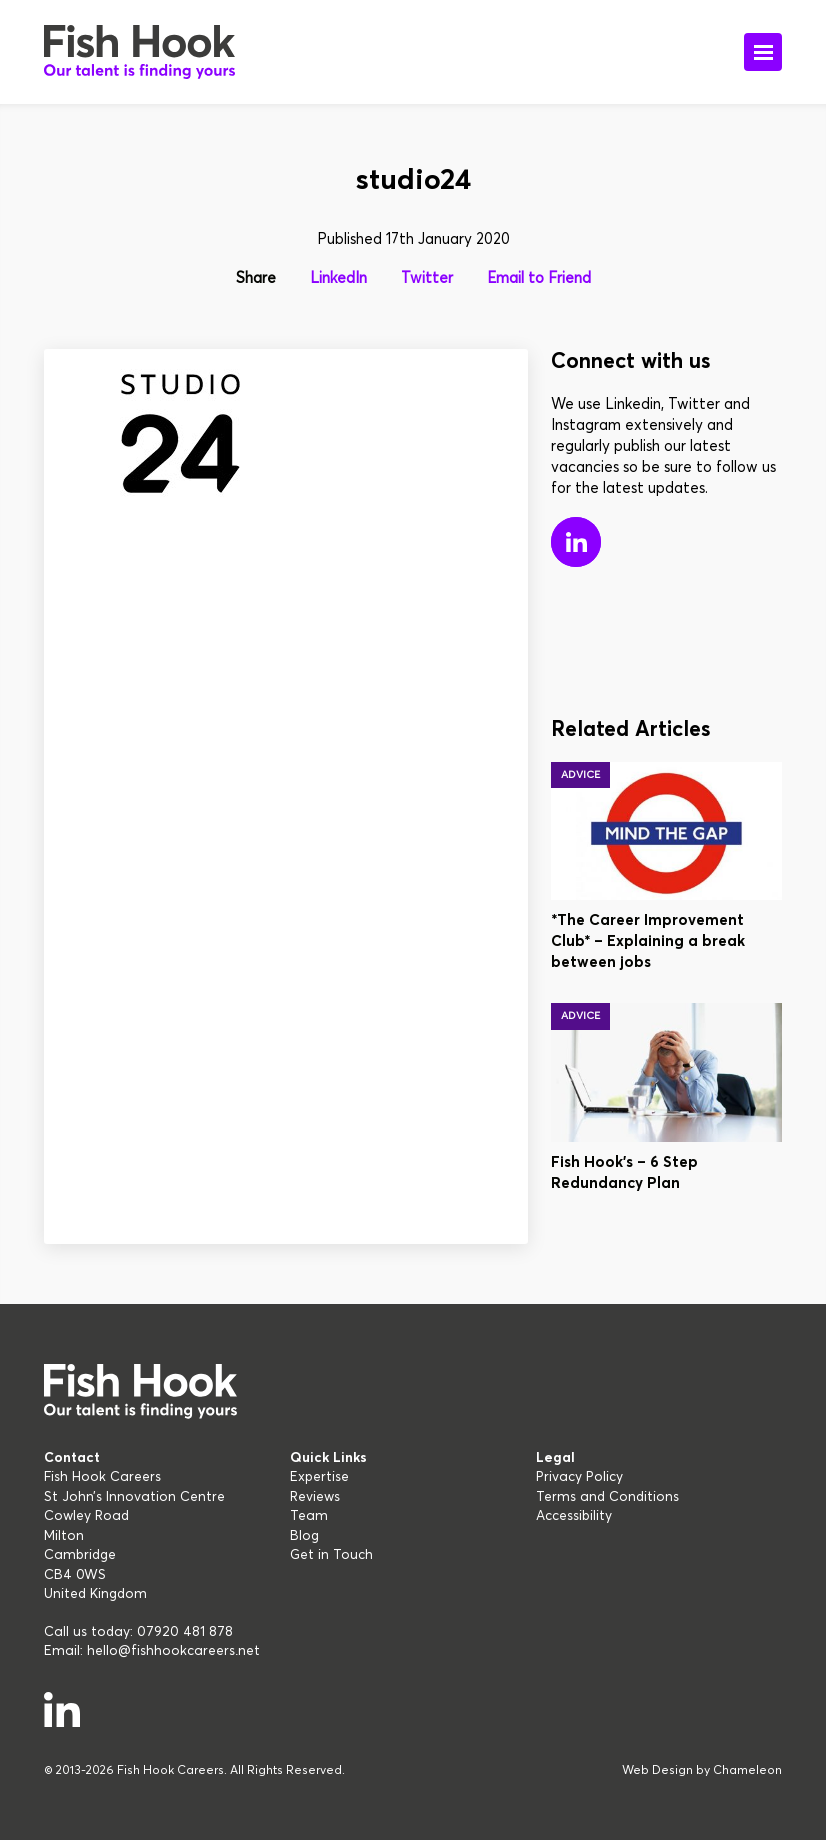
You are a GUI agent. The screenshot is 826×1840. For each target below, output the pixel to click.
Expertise (319, 1477)
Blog (304, 1536)
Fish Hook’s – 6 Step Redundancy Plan (624, 1173)
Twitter (427, 278)
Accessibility (574, 1516)
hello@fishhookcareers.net (173, 1651)
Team (309, 1516)
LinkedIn (338, 278)
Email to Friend (539, 278)
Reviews (315, 1497)
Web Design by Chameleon (702, 1771)
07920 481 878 (185, 1632)
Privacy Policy (579, 1477)
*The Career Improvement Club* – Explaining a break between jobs (648, 941)
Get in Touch (331, 1555)
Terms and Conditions (607, 1497)
